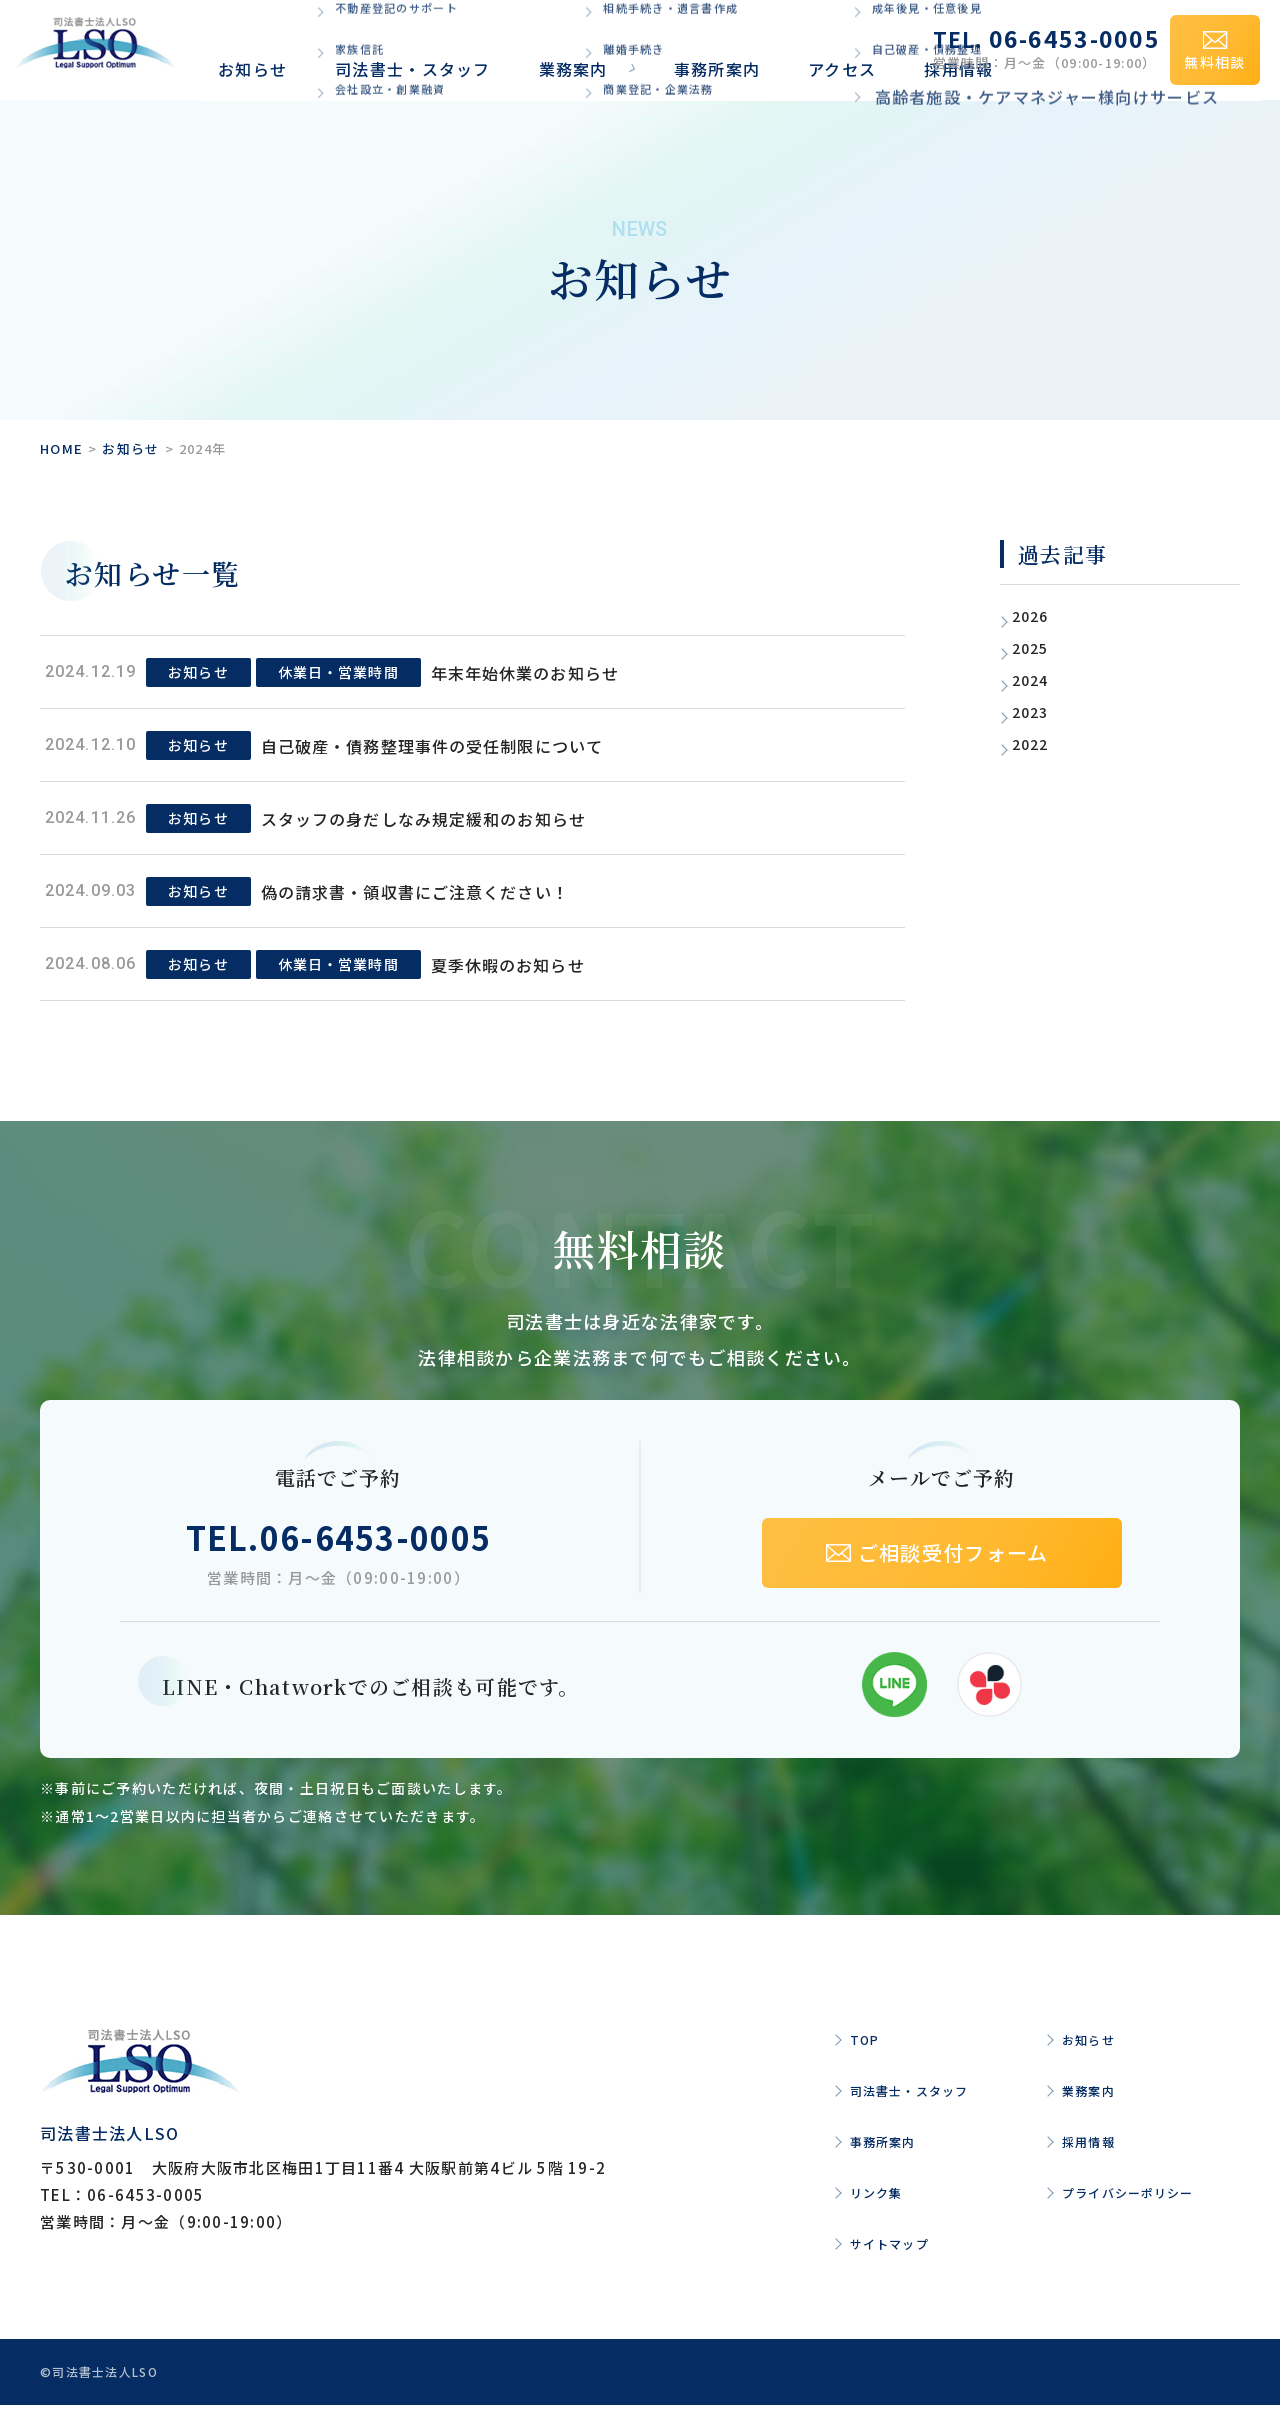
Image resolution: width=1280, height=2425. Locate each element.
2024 (1042, 679)
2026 (1042, 615)
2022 (1042, 743)
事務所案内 (595, 47)
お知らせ (232, 47)
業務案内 (484, 47)
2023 (1042, 711)
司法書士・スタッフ (358, 47)
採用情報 (772, 47)
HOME (61, 448)
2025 (1042, 647)
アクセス (688, 47)
